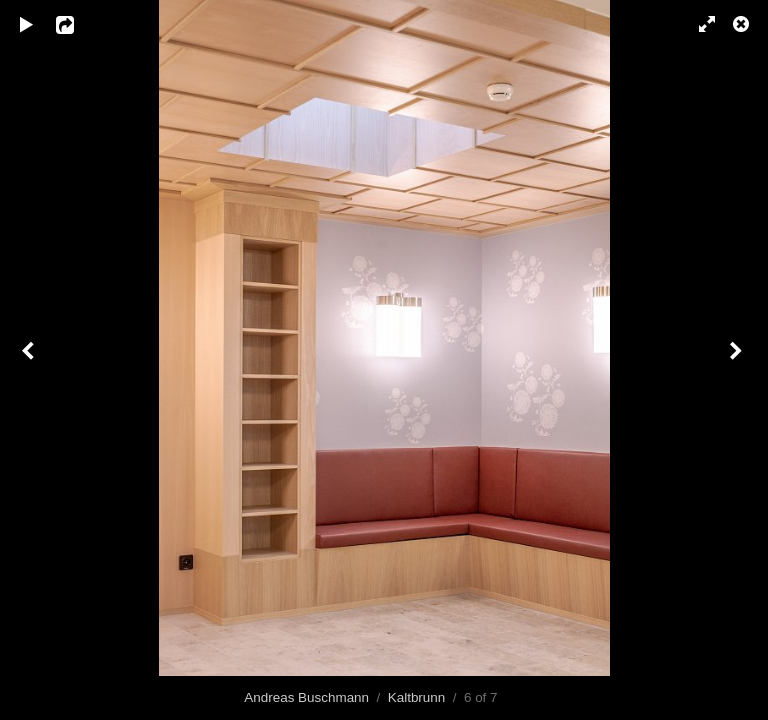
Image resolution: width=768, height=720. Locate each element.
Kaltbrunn (417, 697)
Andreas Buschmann (306, 697)
